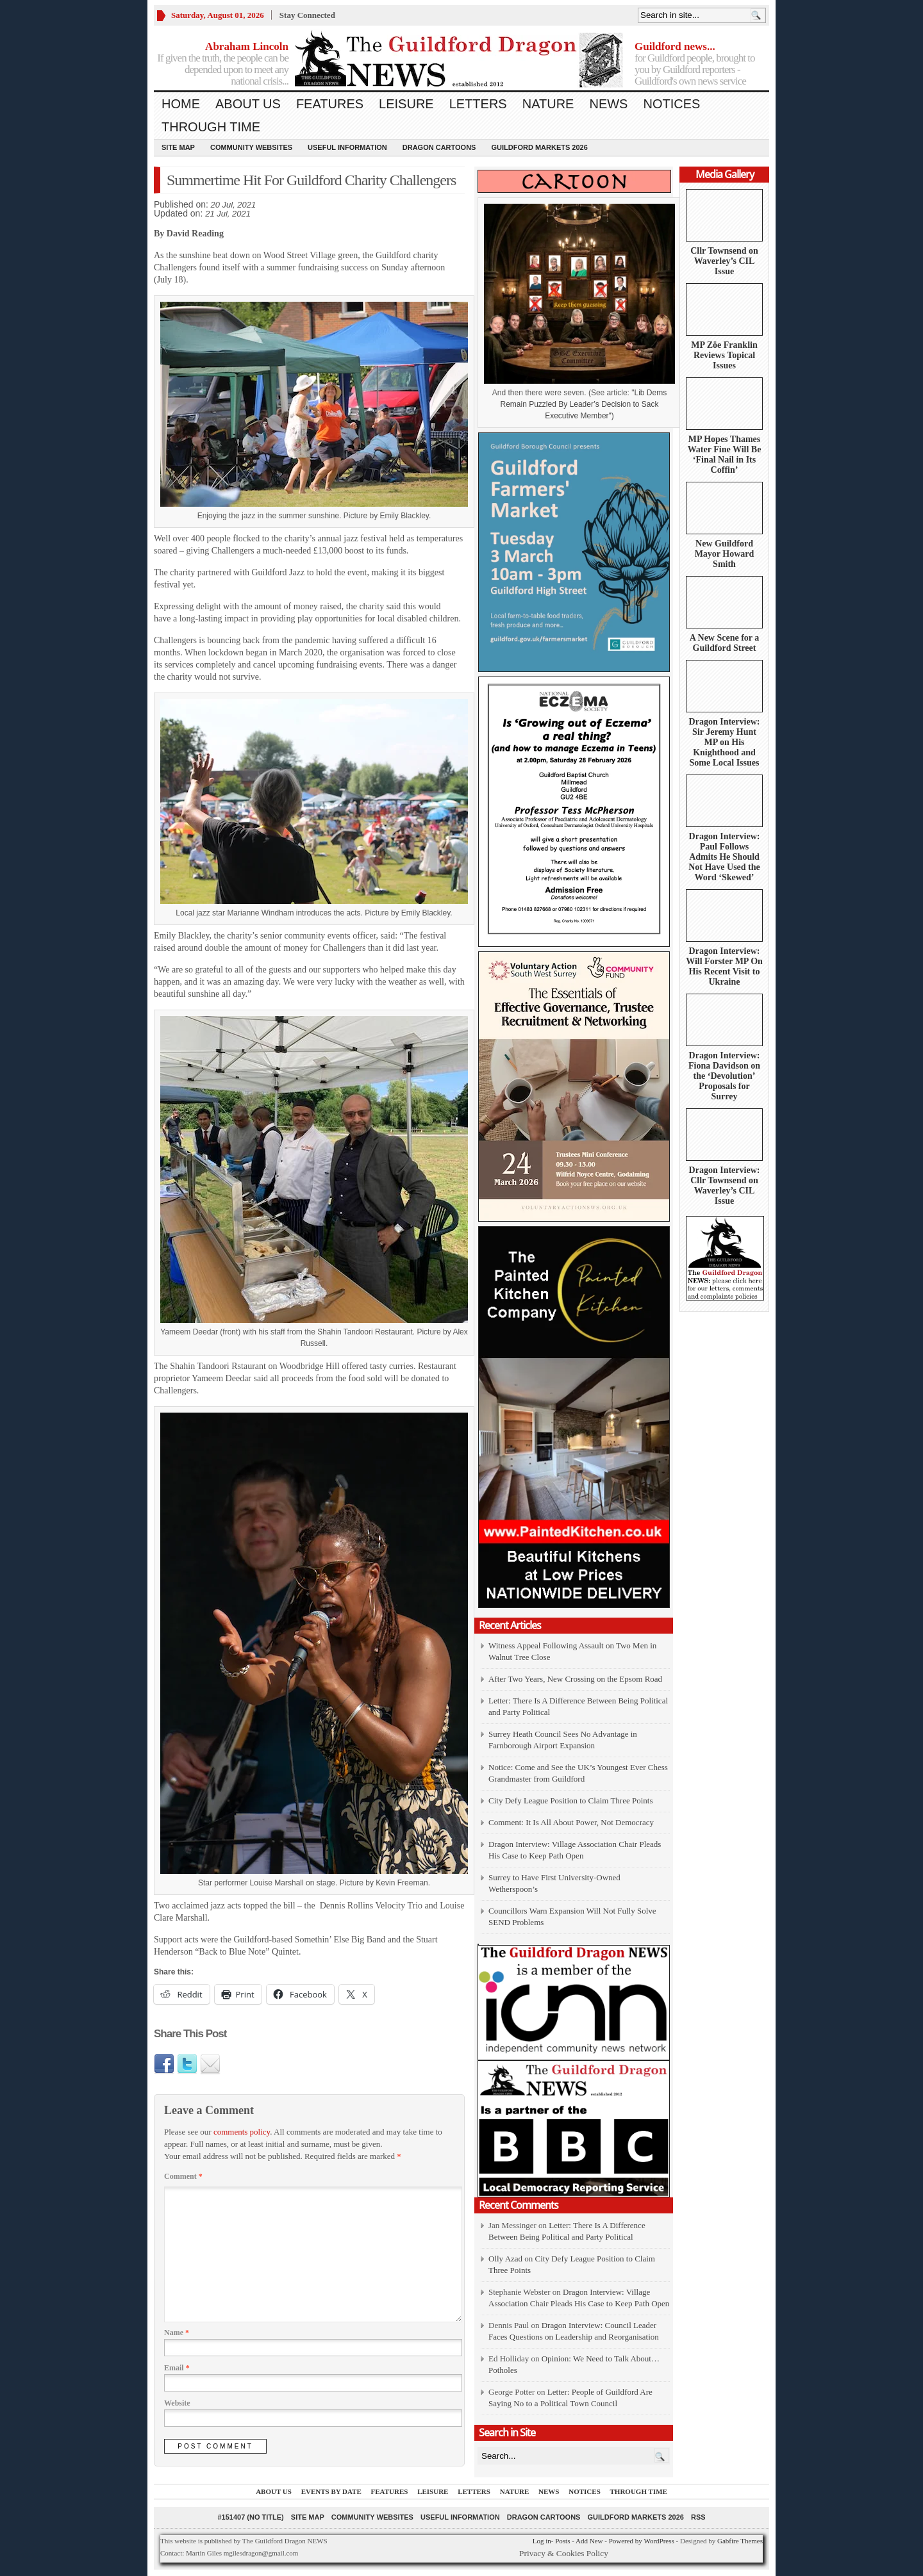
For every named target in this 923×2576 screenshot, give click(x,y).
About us (248, 104)
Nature (548, 104)
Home (181, 104)
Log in (542, 2541)
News (608, 104)
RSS (698, 2517)
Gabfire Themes (740, 2541)
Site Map (178, 147)
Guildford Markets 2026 (539, 147)
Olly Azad (505, 2258)
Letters (478, 104)
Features (329, 104)
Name (176, 2332)
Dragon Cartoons (439, 147)
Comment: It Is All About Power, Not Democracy (571, 1822)
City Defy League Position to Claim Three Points (570, 1800)
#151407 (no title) (250, 2517)
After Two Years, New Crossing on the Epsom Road (575, 1679)
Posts (562, 2541)
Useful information (347, 147)
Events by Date (331, 2491)
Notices (671, 104)
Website (177, 2403)
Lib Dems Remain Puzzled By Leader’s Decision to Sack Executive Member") (583, 404)
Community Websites (251, 147)
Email (177, 2367)
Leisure (406, 104)
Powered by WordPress (641, 2541)
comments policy (241, 2132)
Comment (183, 2176)
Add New (589, 2541)
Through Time (211, 127)
